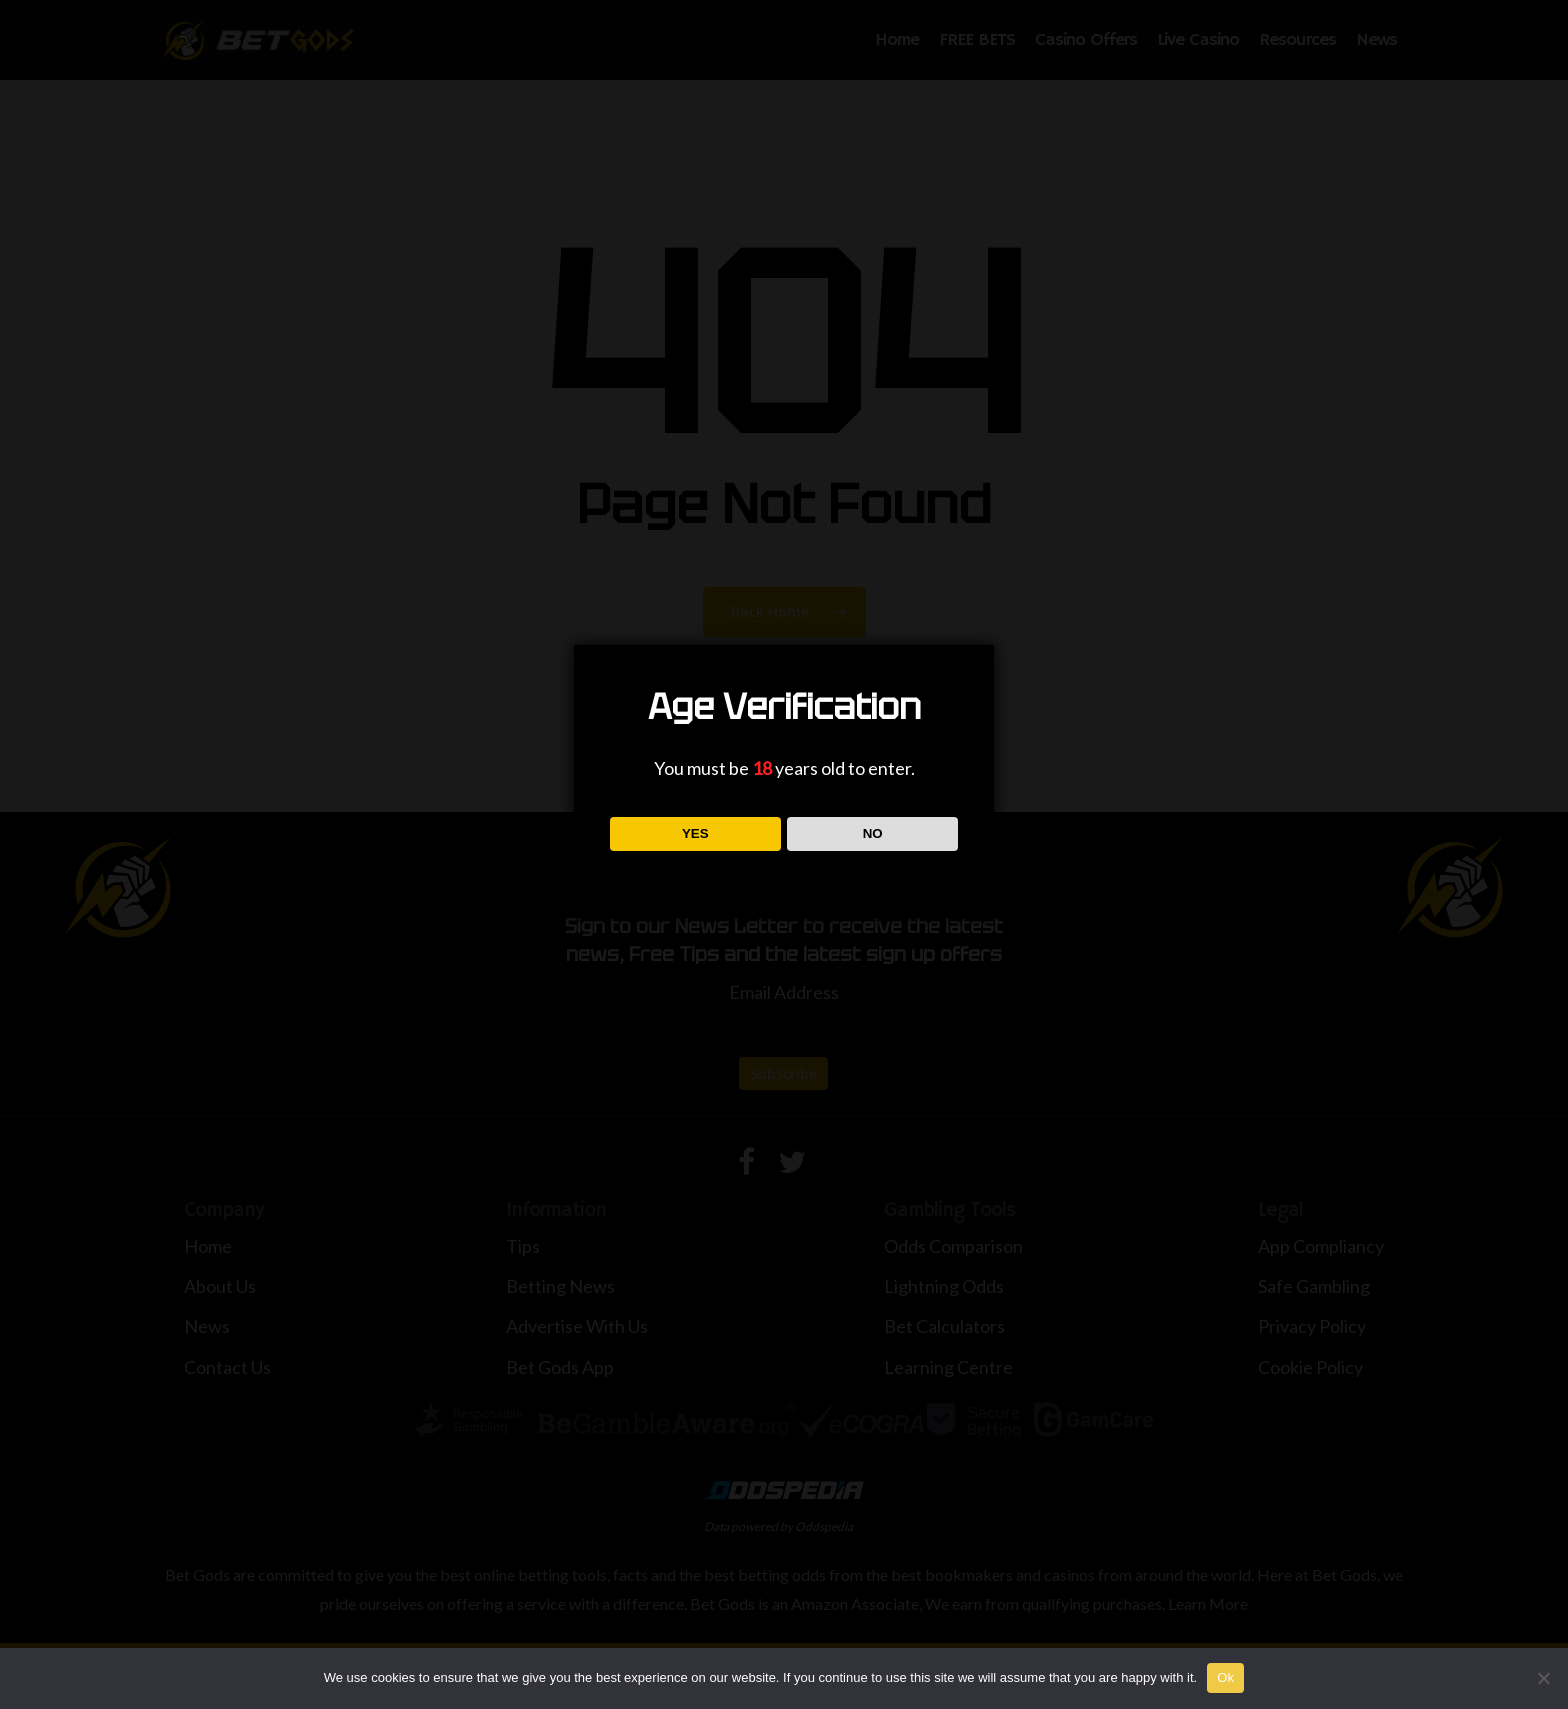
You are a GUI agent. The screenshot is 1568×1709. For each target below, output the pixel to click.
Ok (1225, 1677)
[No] (1543, 1678)
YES (695, 833)
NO (873, 833)
